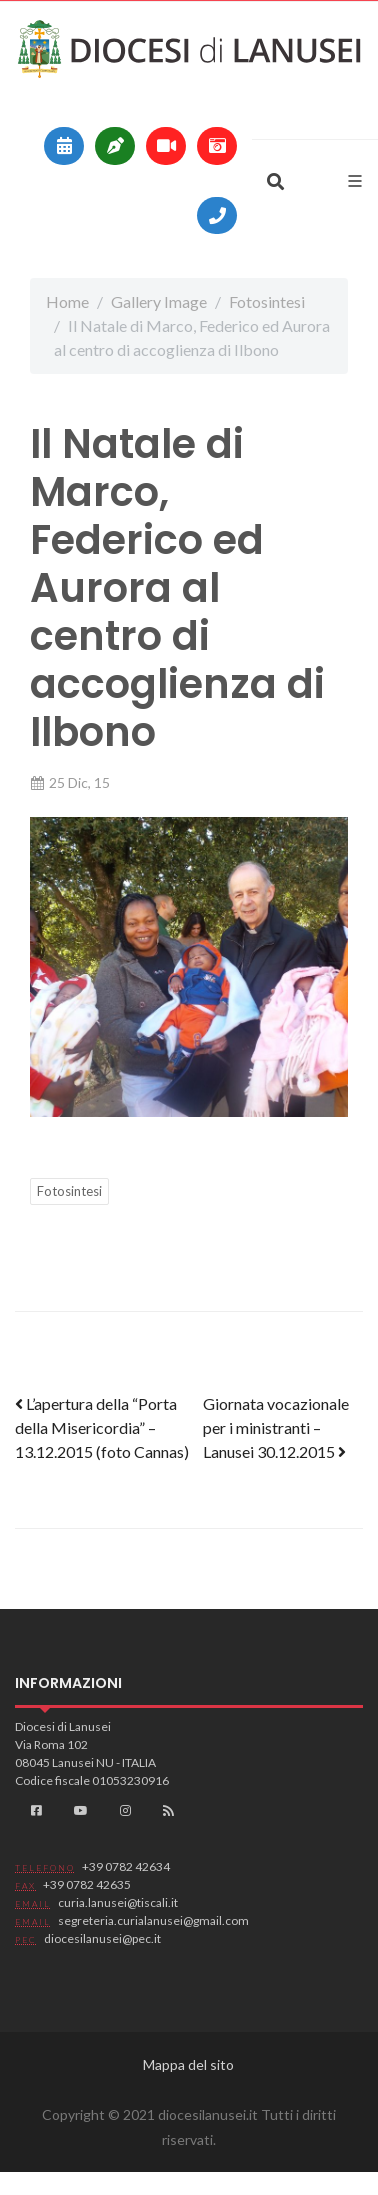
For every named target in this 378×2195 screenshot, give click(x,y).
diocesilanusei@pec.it (102, 1938)
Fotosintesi (267, 301)
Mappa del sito (188, 2064)
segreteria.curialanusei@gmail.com (153, 1920)
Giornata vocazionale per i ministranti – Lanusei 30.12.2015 (276, 1427)
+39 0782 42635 (87, 1884)
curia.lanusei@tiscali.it (118, 1902)
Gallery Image (159, 301)
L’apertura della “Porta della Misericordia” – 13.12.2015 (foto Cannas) (102, 1427)
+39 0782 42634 (126, 1866)
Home (67, 301)
